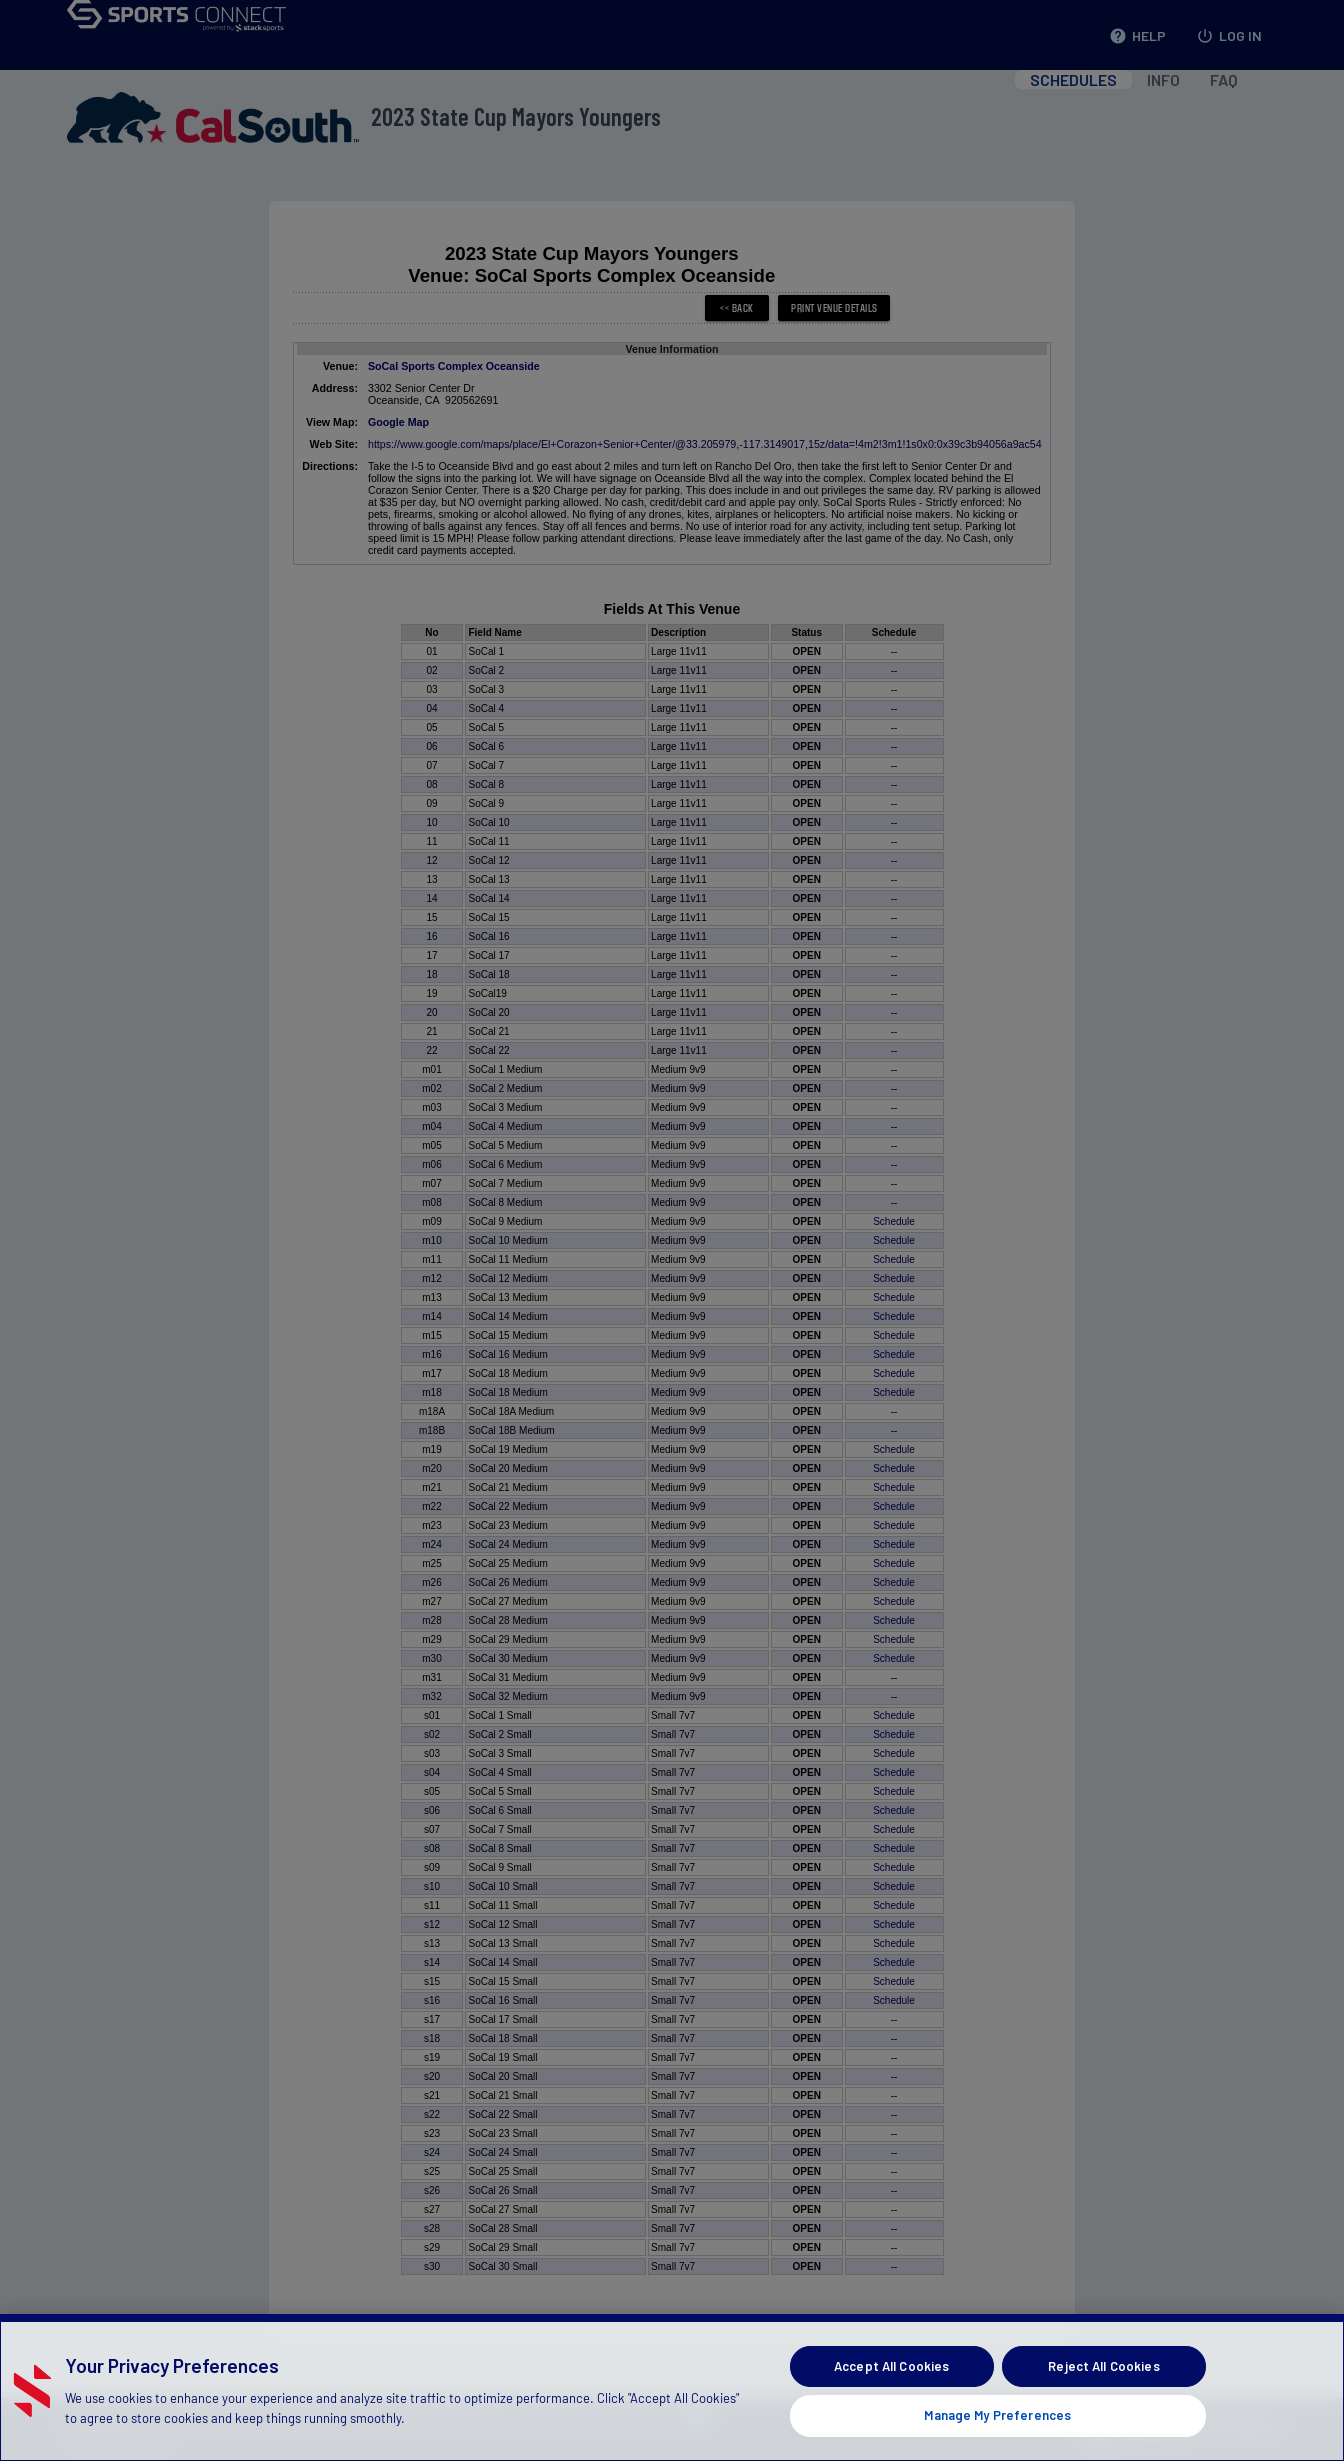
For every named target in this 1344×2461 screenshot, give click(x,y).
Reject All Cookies (1103, 2402)
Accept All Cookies (891, 2402)
